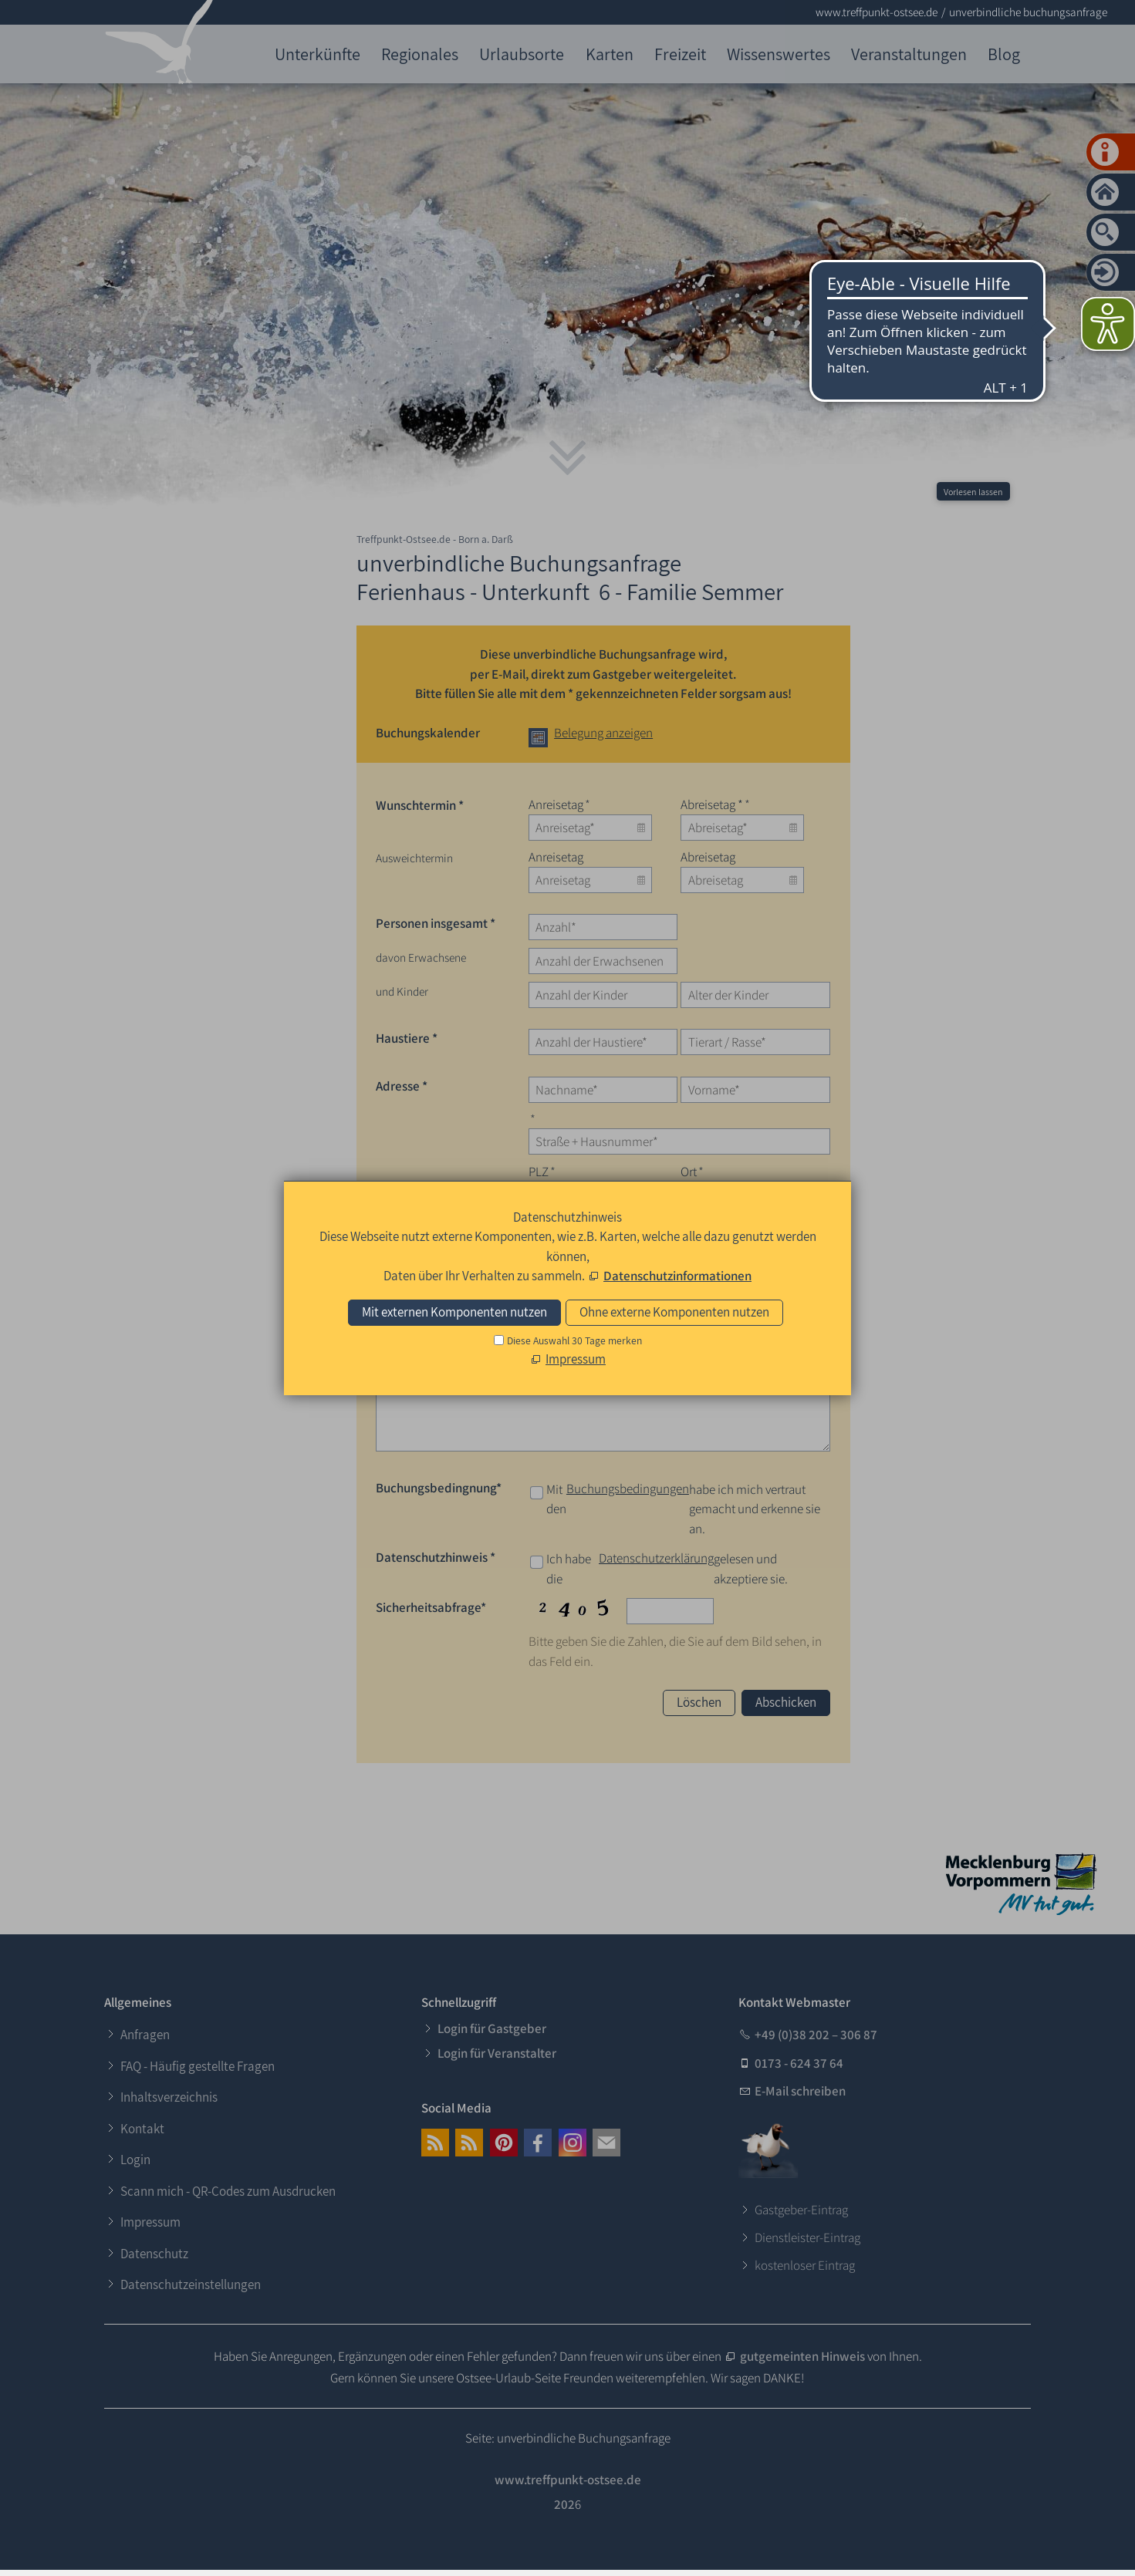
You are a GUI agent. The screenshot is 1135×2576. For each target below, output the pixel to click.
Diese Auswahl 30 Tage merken (574, 1340)
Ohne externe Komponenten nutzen (674, 1311)
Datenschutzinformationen (677, 1275)
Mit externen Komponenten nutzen (454, 1311)
